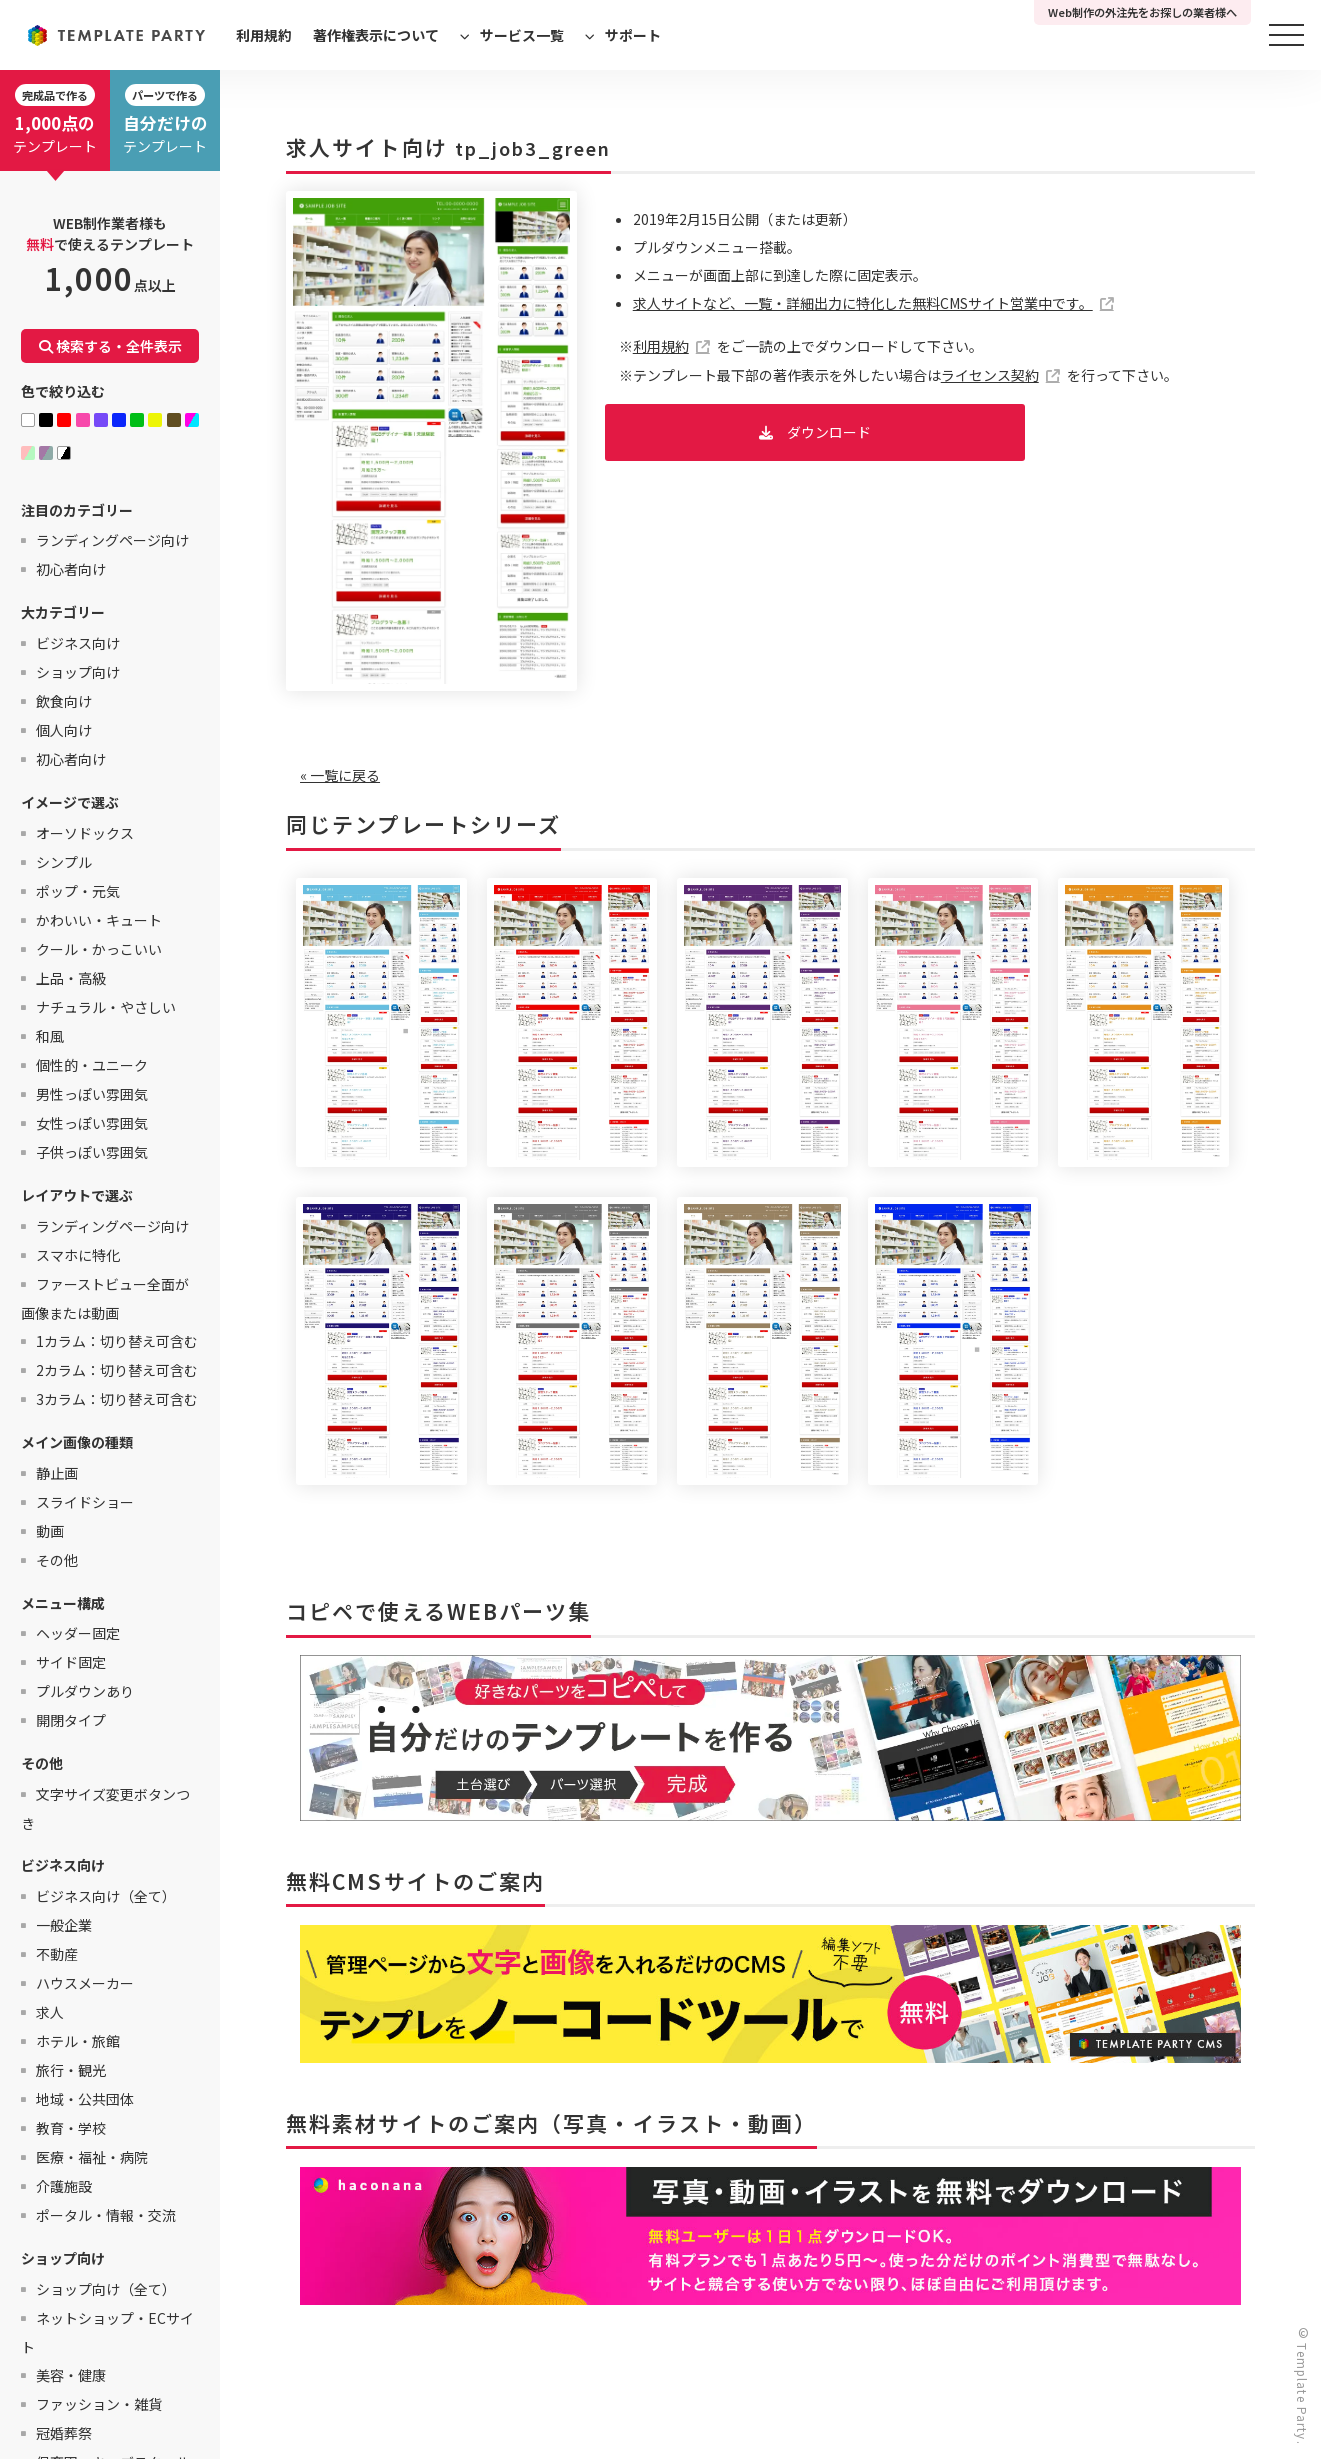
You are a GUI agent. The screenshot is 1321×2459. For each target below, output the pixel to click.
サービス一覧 (522, 35)
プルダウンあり (85, 1691)
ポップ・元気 (78, 891)
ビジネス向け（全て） (106, 1896)
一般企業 (64, 1925)
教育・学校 (71, 2128)
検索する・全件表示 (110, 346)
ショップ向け (78, 672)
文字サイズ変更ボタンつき (105, 1808)
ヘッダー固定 (78, 1633)
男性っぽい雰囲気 (92, 1094)
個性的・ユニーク (92, 1065)
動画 (50, 1531)
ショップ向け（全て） (106, 2289)
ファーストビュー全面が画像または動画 (105, 1298)
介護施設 (64, 2186)
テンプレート (55, 120)
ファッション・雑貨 (99, 2404)
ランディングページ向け (112, 540)
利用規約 (264, 35)
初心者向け (71, 569)
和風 (50, 1036)
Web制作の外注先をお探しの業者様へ (1142, 12)
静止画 (57, 1473)
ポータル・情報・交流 (106, 2215)
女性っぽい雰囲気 (92, 1123)
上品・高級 (71, 978)
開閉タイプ (71, 1720)
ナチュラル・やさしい (106, 1007)
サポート (633, 35)
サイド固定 (71, 1662)
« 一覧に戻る (340, 775)
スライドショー (85, 1502)
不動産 (57, 1954)
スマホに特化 (78, 1255)
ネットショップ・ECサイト (107, 2332)
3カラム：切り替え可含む (117, 1399)
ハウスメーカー (85, 1983)
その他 (57, 1560)
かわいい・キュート (99, 920)
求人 (50, 2012)
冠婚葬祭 (64, 2433)
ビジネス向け (78, 643)
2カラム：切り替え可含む (117, 1370)
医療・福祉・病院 (92, 2157)
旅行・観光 (71, 2070)
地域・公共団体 (85, 2099)
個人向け (64, 730)
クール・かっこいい (99, 949)
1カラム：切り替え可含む (117, 1341)
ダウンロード (829, 432)
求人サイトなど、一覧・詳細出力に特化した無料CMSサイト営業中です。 (863, 303)
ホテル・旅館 (78, 2041)
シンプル (64, 862)
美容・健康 (71, 2375)
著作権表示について (376, 35)
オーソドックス (85, 833)
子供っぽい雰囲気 (92, 1152)
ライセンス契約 (990, 375)
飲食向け (64, 701)
